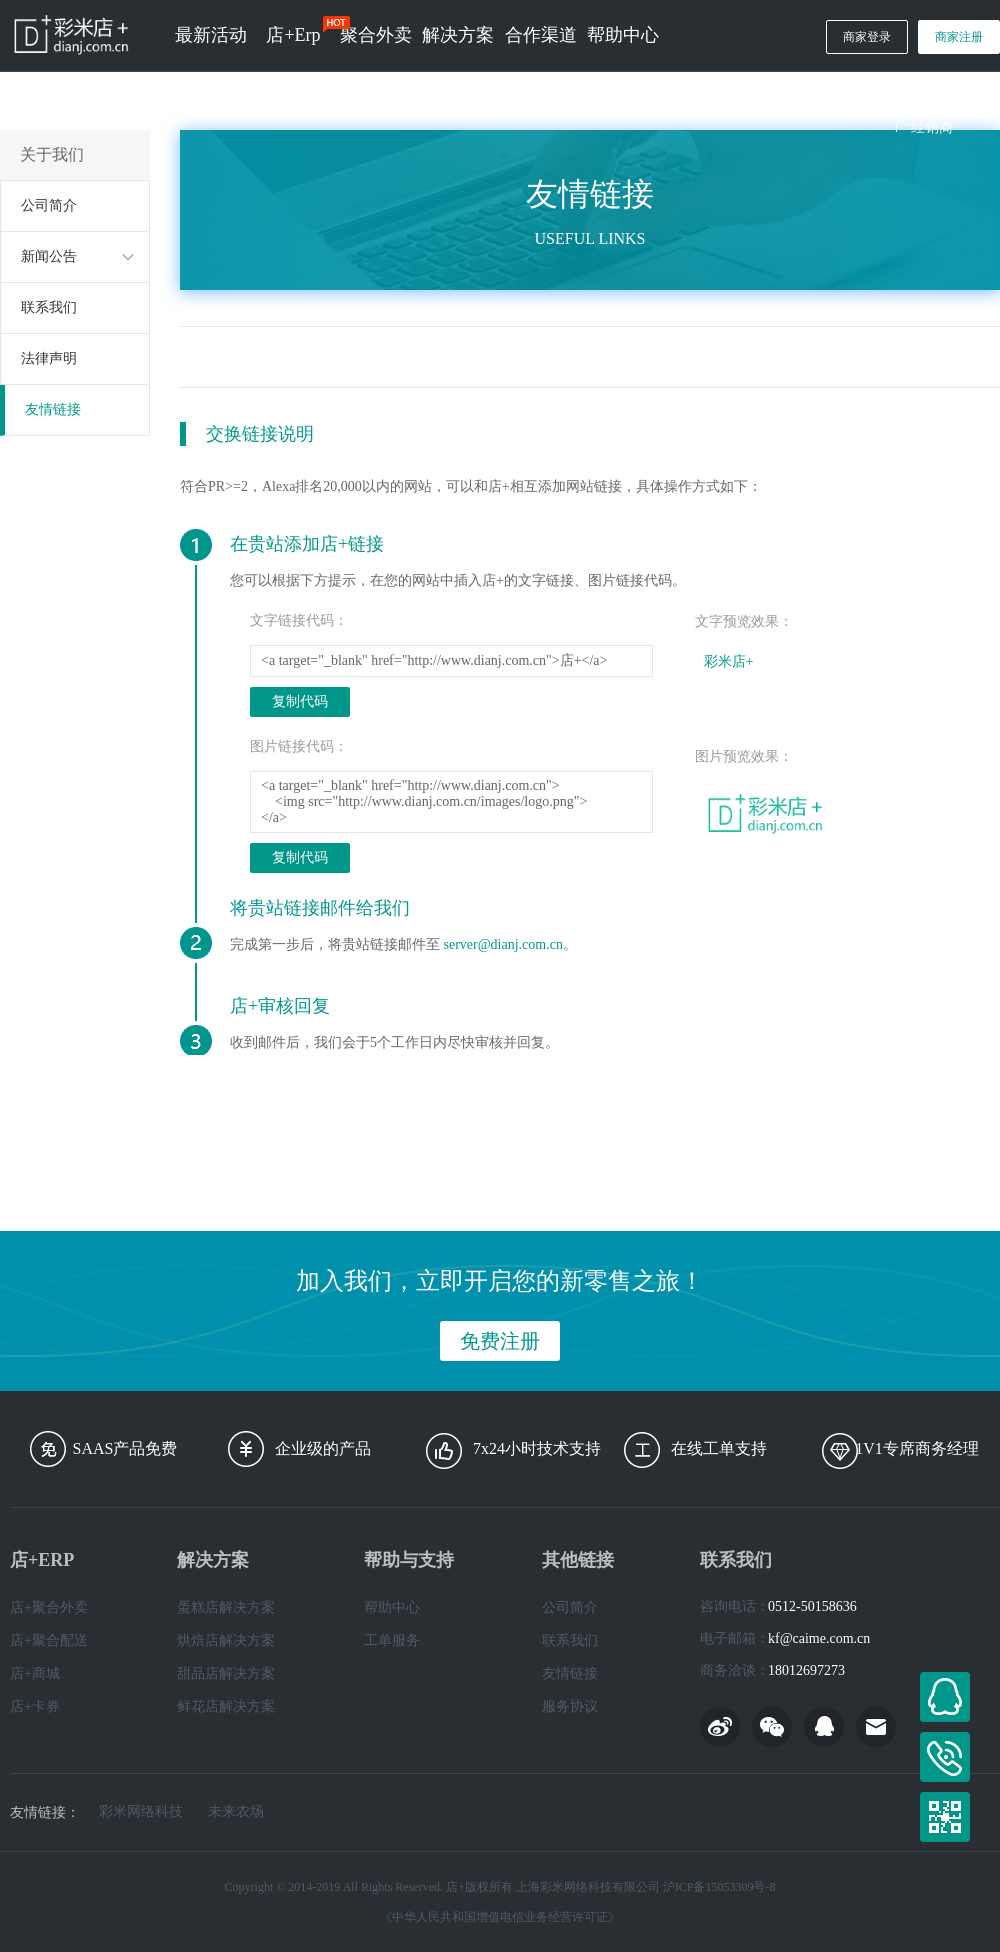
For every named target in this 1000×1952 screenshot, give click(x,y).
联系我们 (49, 307)
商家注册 (959, 37)
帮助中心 (623, 35)
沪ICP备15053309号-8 (719, 1887)
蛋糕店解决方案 (226, 1607)
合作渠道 (541, 35)
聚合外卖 (376, 35)
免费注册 (500, 1341)
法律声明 (49, 358)
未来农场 (236, 1812)
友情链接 (53, 409)
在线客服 (945, 1697)
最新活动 (211, 35)
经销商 (932, 127)
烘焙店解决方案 (226, 1640)
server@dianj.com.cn (503, 944)
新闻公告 (49, 256)
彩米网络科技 (141, 1812)
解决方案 (458, 35)
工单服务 (392, 1640)
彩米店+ (729, 661)
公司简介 (49, 205)
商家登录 (867, 37)
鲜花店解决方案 (226, 1706)
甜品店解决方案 (226, 1673)
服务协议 (570, 1706)
